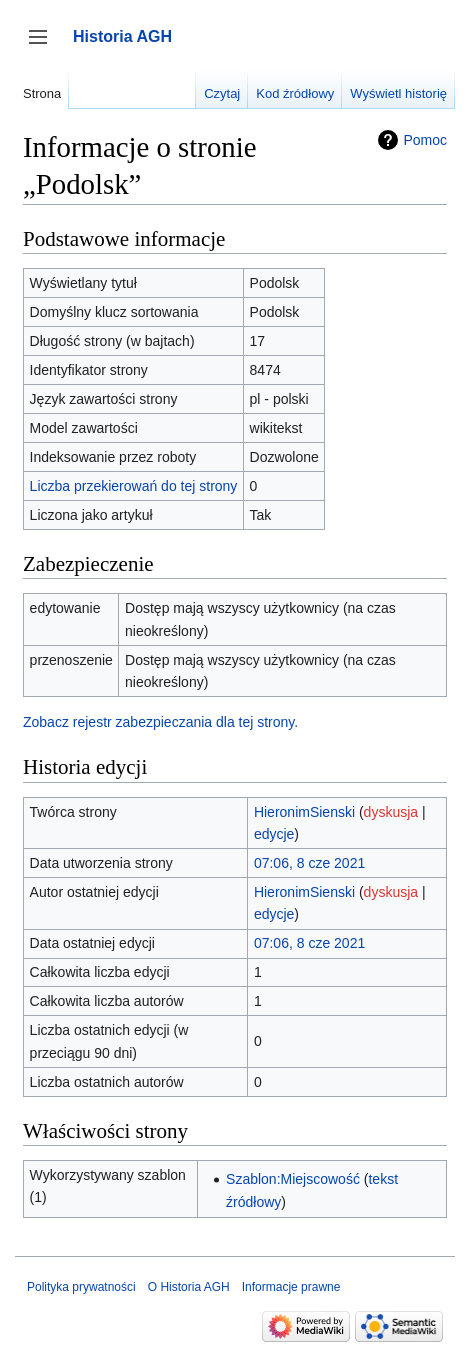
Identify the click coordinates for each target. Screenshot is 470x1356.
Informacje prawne (291, 1287)
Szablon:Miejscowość (293, 1179)
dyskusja (391, 812)
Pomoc (425, 140)
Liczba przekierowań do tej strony (134, 486)
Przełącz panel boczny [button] (44, 46)
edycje (274, 834)
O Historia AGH (189, 1287)
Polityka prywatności (81, 1287)
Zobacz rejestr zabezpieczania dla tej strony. (160, 722)
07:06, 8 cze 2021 (309, 863)
